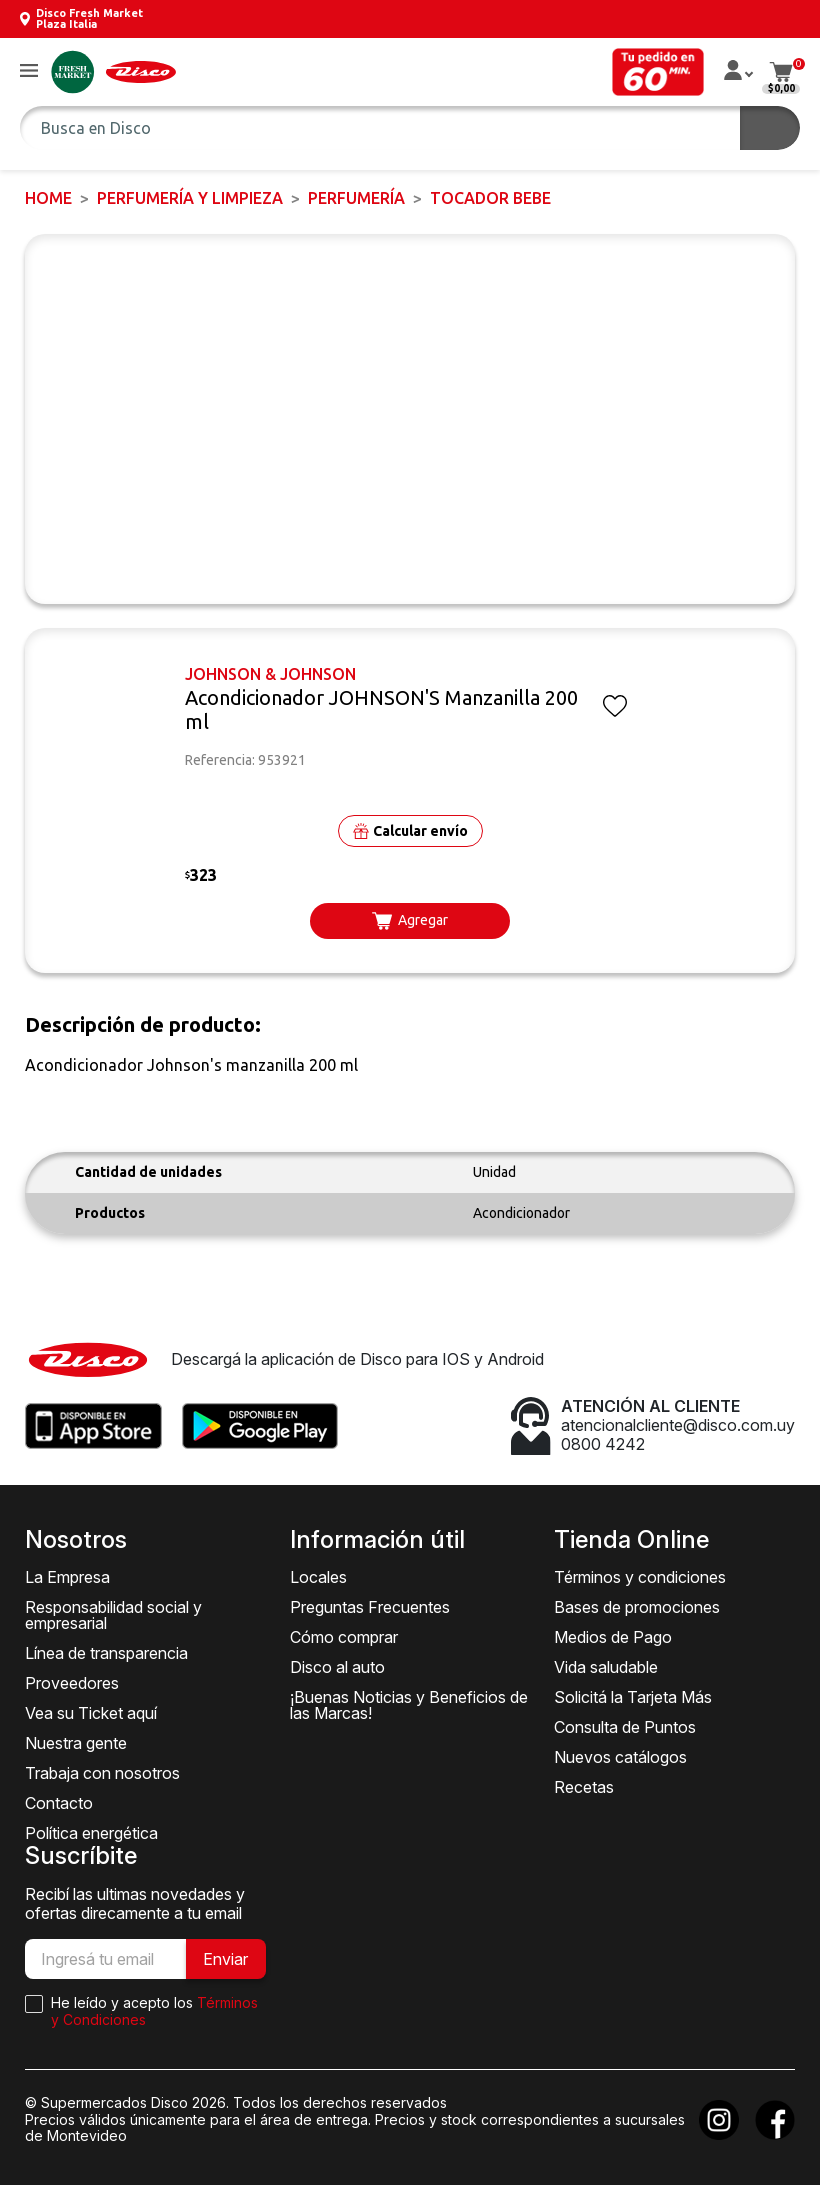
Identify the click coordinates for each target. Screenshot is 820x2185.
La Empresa (67, 1577)
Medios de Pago (613, 1637)
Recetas (584, 1787)
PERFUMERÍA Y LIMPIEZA (190, 198)
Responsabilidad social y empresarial (113, 1615)
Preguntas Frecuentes (370, 1607)
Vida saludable (606, 1667)
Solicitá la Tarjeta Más (633, 1697)
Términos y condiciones (640, 1577)
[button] (29, 71)
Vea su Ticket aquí (91, 1713)
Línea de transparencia (106, 1653)
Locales (318, 1577)
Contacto (59, 1803)
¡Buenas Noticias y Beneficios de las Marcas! (409, 1705)
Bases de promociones (637, 1607)
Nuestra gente (76, 1743)
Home (48, 198)
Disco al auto (337, 1667)
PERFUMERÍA (356, 198)
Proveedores (72, 1683)
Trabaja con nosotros (102, 1773)
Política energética (91, 1833)
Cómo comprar (344, 1637)
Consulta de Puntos (625, 1727)
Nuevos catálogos (620, 1757)
